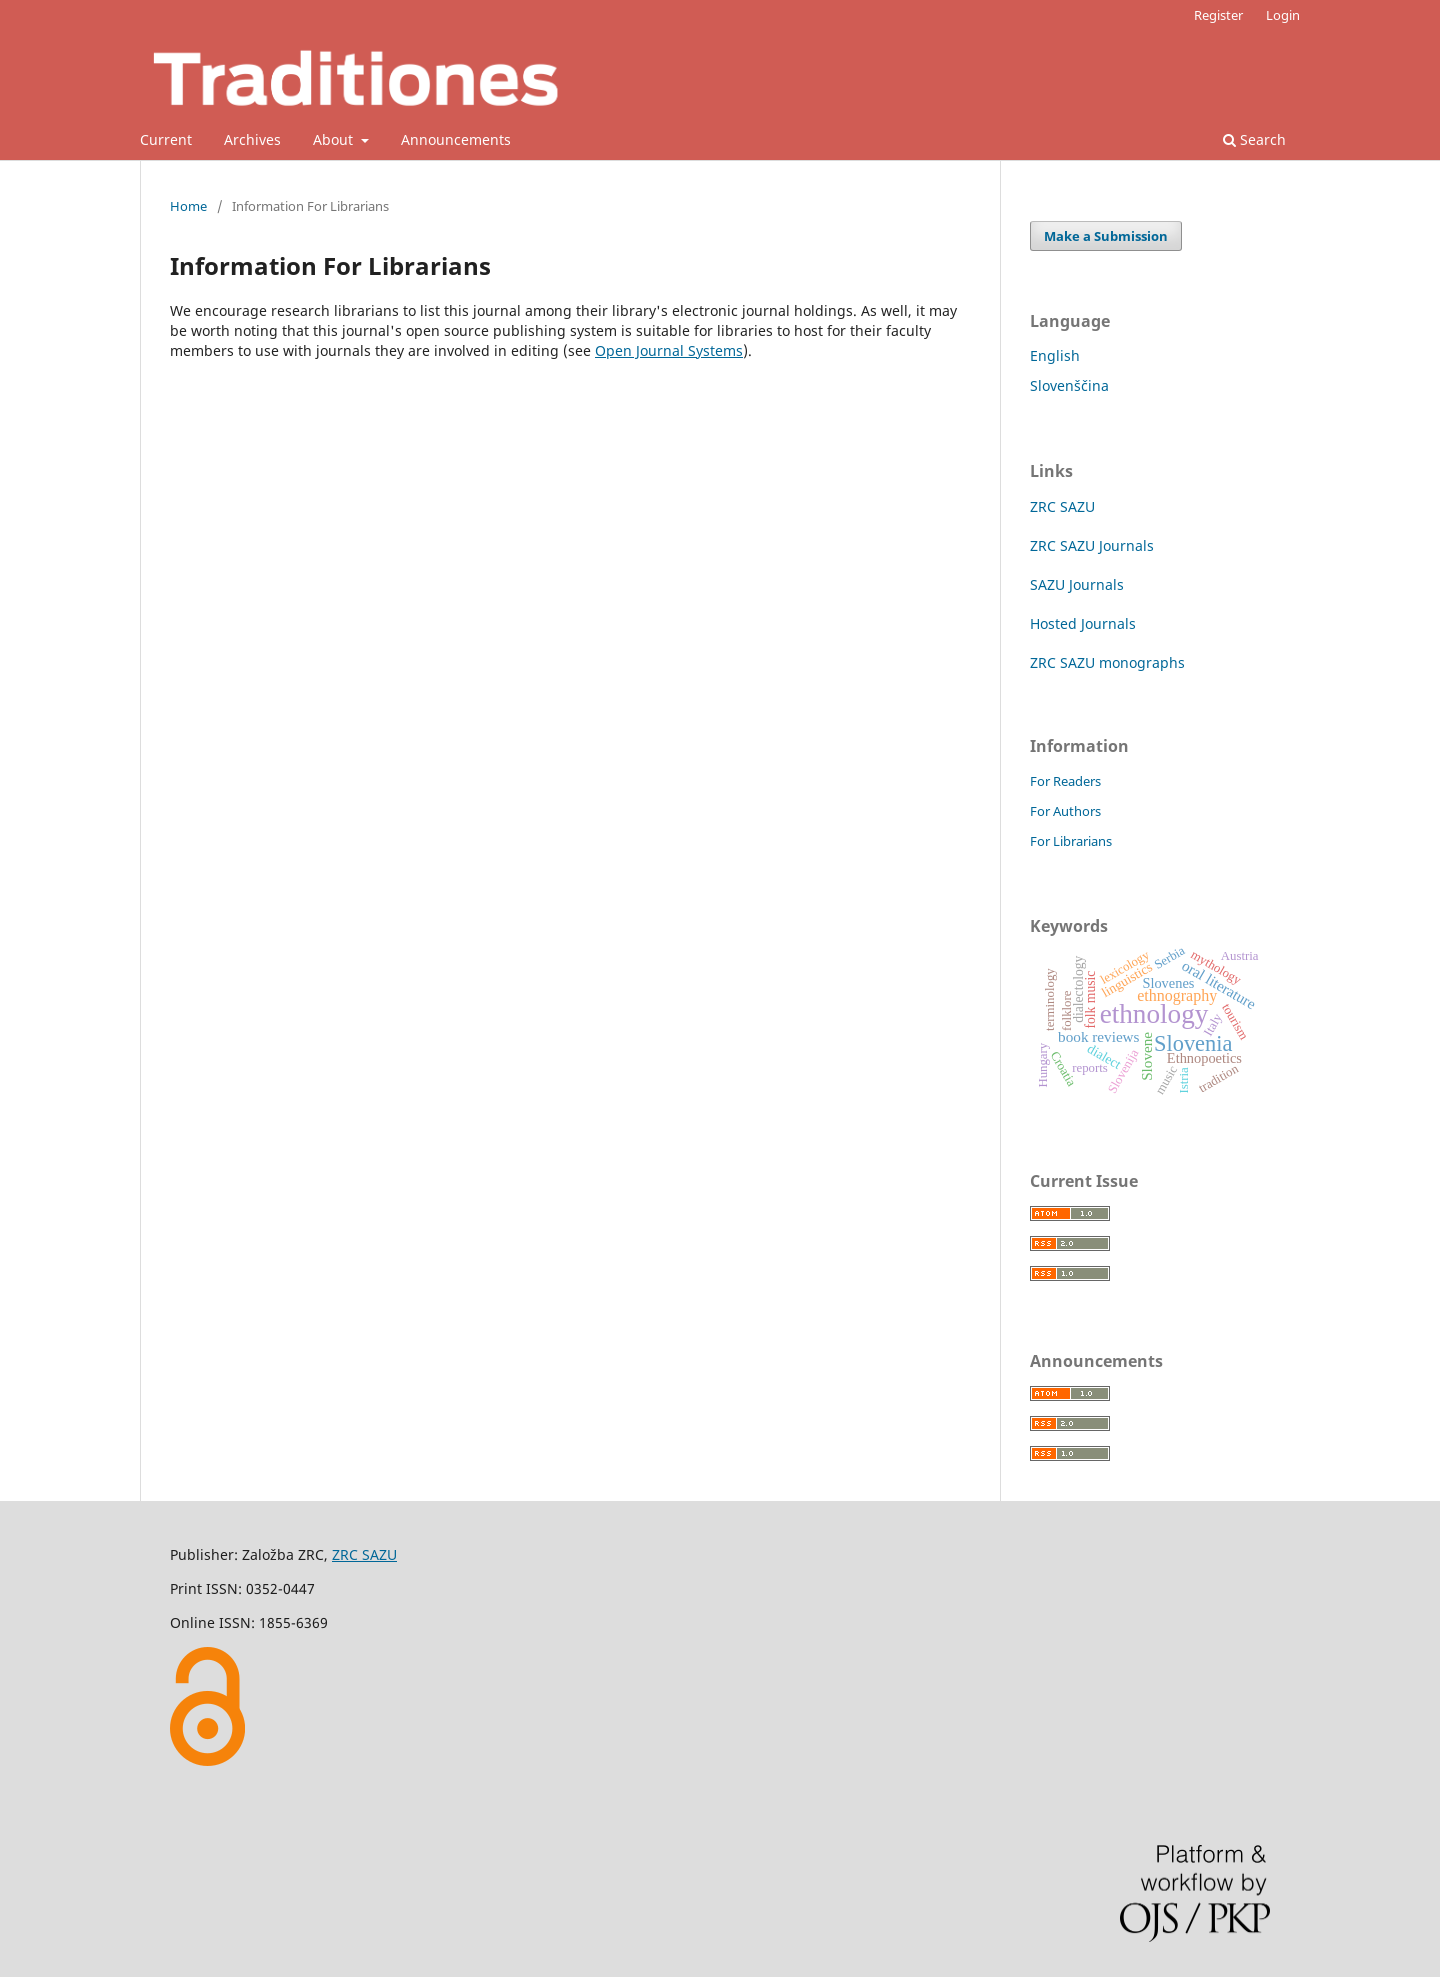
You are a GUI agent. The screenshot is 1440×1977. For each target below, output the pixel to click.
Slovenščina (1069, 385)
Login (1283, 15)
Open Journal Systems (669, 350)
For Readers (1065, 781)
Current (166, 139)
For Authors (1065, 811)
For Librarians (1071, 841)
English (1055, 355)
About (335, 139)
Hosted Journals (1083, 623)
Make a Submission (1106, 236)
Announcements (456, 139)
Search (1254, 139)
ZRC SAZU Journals (1092, 545)
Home (188, 206)
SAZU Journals (1077, 584)
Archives (252, 139)
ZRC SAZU (1062, 506)
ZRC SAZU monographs (1107, 662)
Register (1218, 15)
